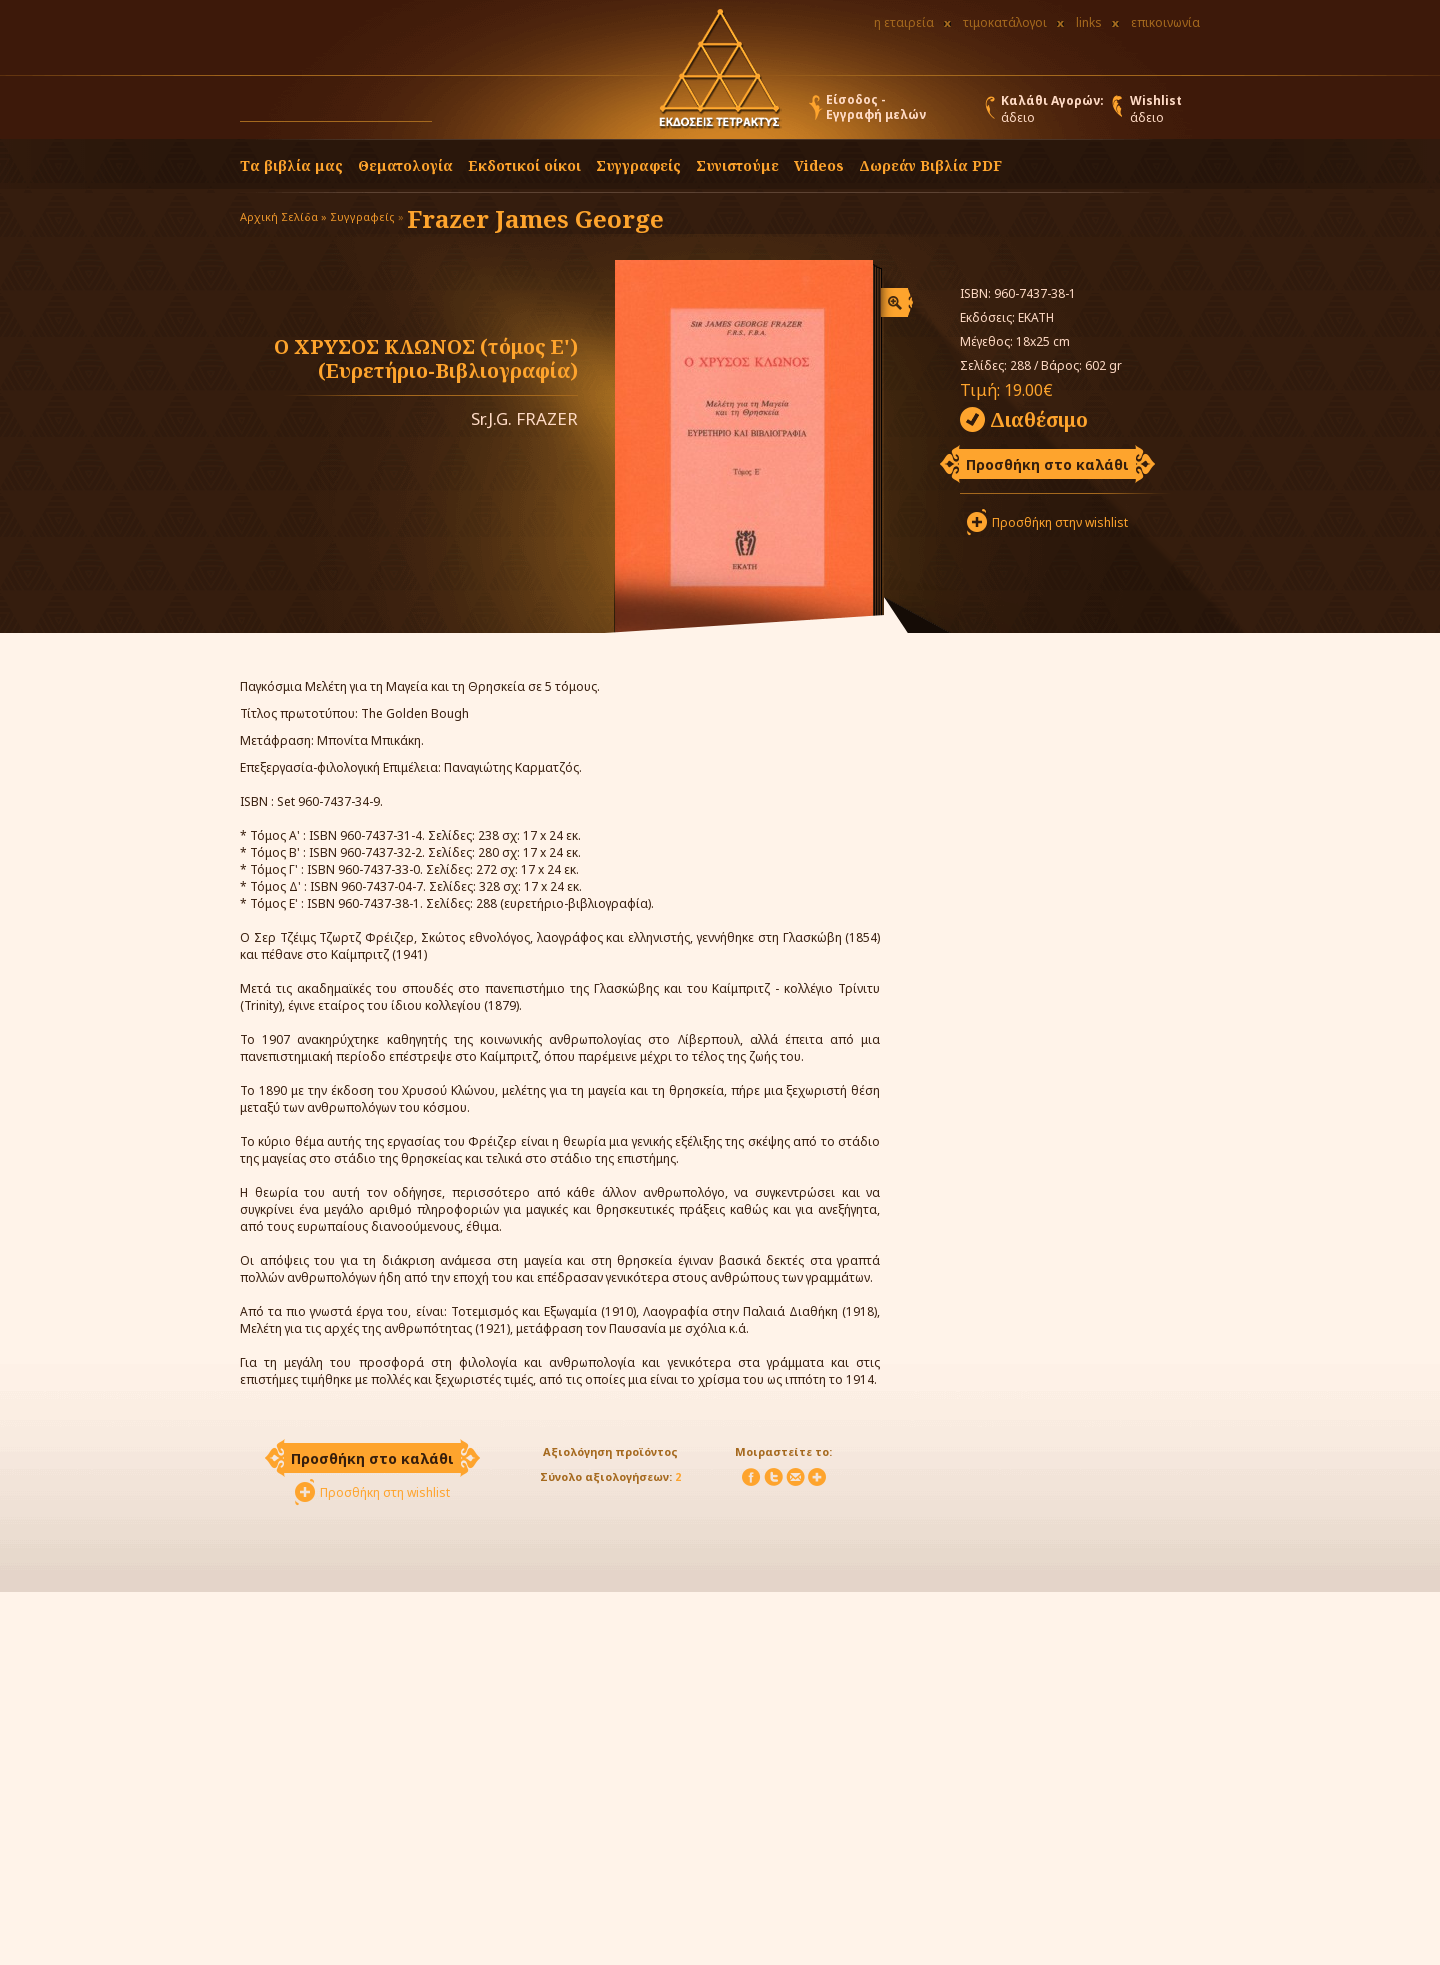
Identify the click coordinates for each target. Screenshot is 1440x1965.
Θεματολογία (405, 165)
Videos (819, 165)
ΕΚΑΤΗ (1036, 317)
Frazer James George (535, 218)
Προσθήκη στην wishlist (1060, 522)
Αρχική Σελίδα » (283, 216)
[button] (451, 112)
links (1089, 22)
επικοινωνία (1165, 22)
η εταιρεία (904, 22)
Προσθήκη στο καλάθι (1047, 464)
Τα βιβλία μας (291, 165)
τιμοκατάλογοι (1005, 22)
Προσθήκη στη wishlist (385, 1492)
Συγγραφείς (362, 216)
